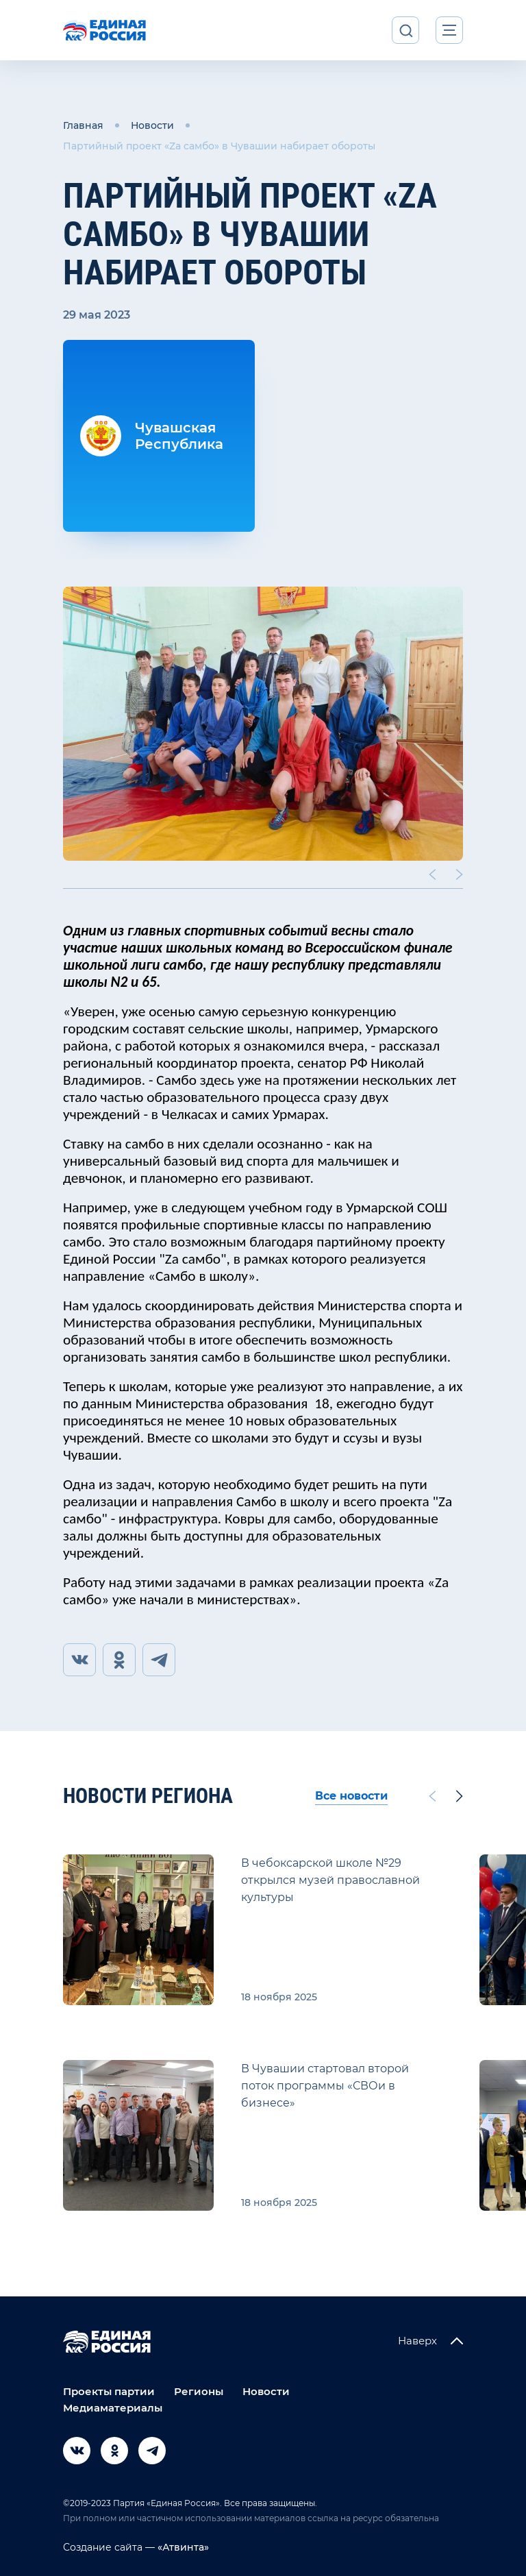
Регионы (198, 2391)
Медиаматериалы (112, 2407)
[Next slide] (459, 874)
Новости (152, 125)
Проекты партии (109, 2391)
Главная (83, 125)
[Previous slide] (432, 874)
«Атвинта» (182, 2547)
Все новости (351, 1795)
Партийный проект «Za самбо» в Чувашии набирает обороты (219, 146)
